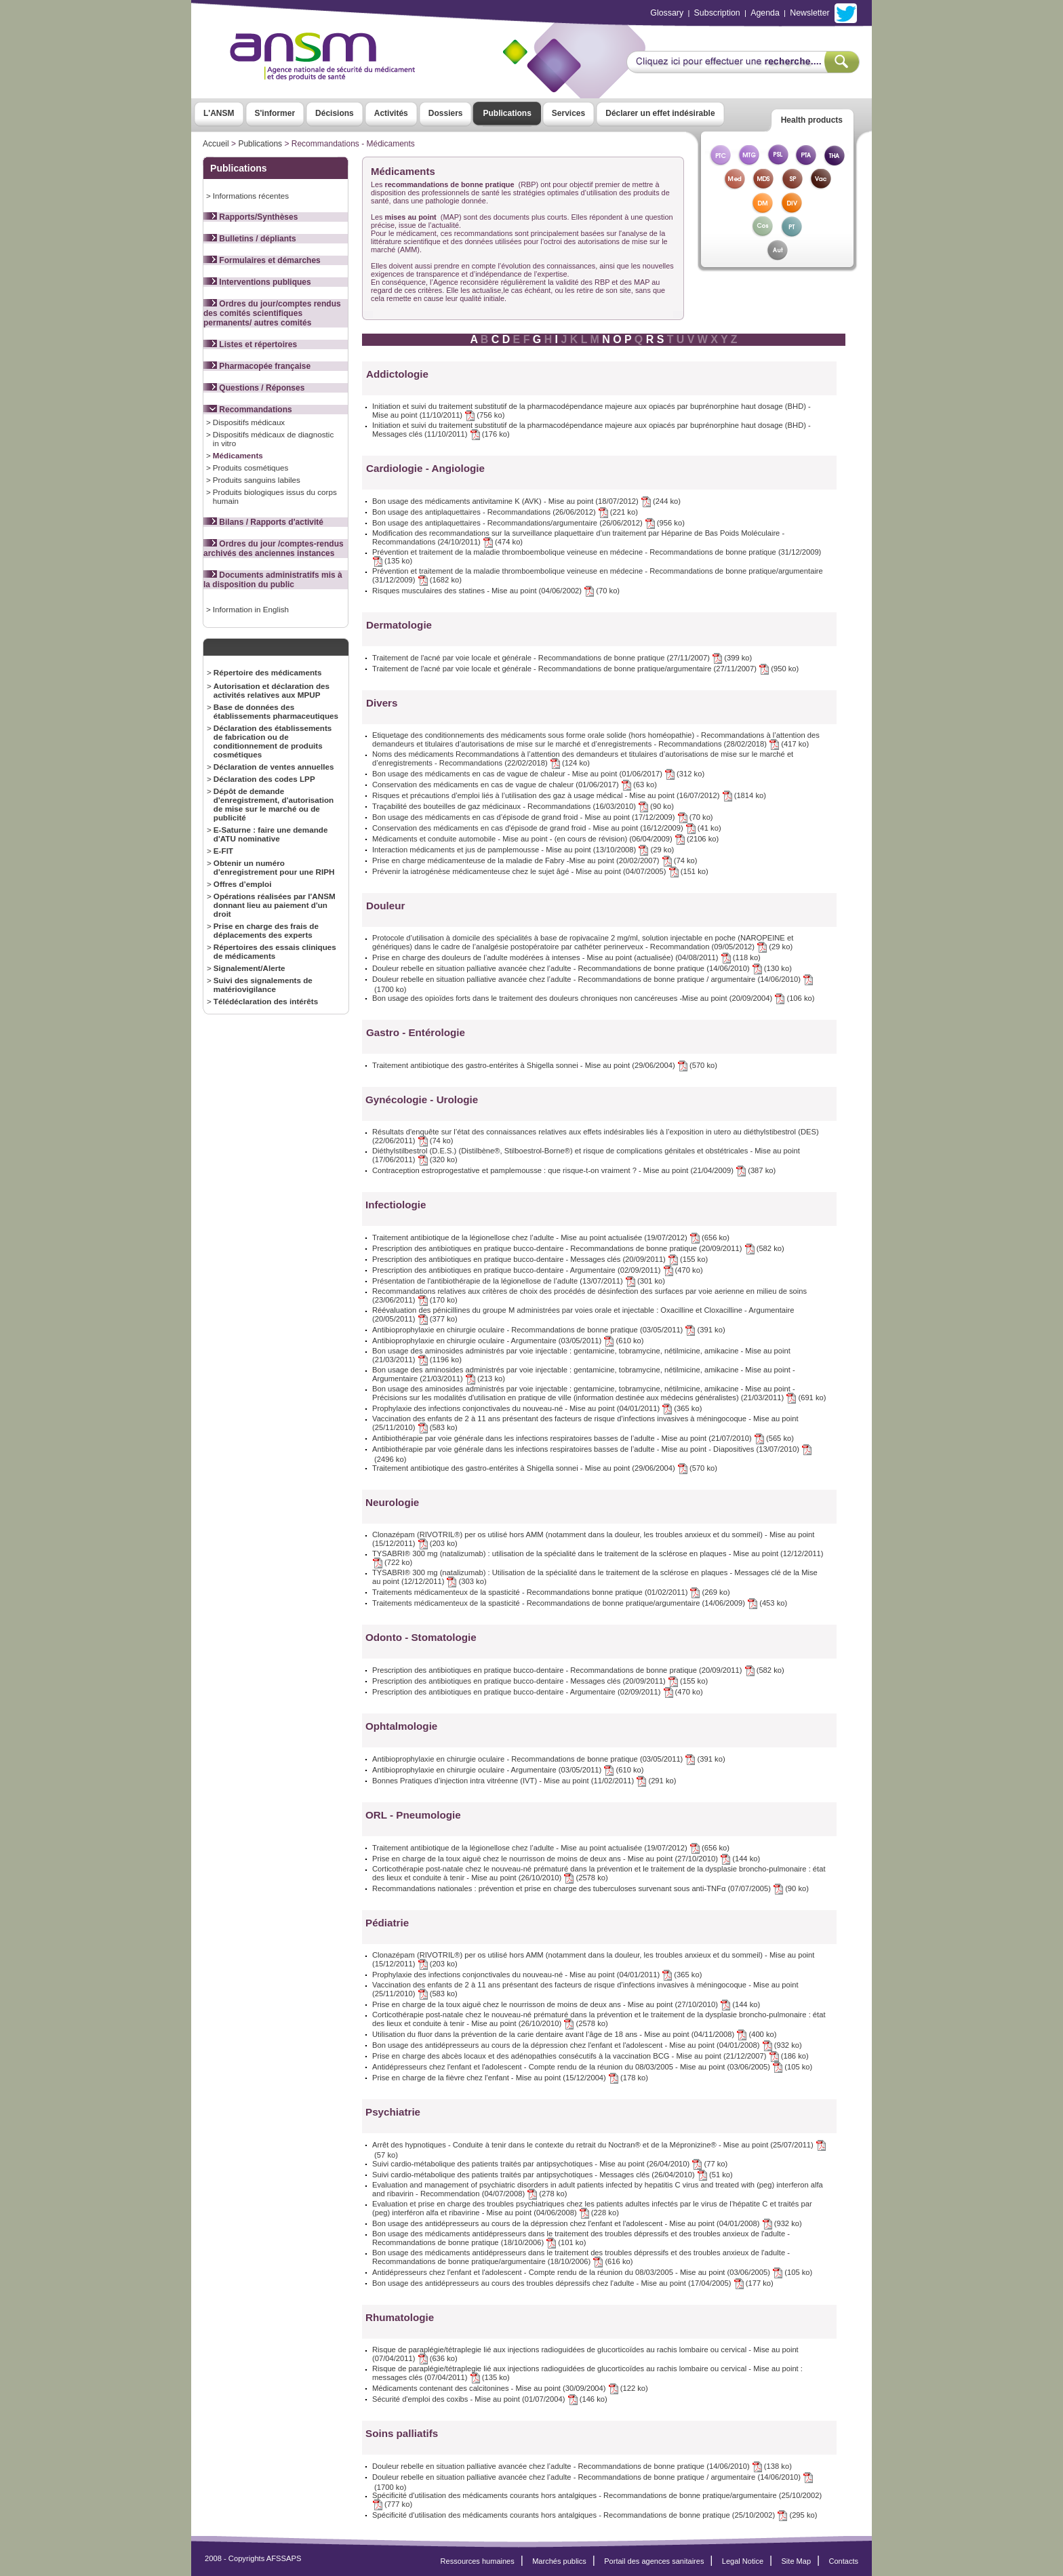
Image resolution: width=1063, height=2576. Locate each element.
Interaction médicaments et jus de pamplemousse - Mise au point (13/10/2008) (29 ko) (523, 850)
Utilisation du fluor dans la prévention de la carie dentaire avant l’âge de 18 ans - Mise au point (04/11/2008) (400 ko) (574, 2034)
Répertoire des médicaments (268, 672)
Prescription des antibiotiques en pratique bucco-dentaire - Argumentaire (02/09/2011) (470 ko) (537, 1270)
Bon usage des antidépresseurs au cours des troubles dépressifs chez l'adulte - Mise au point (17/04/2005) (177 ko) (573, 2283)
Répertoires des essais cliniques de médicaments (275, 951)
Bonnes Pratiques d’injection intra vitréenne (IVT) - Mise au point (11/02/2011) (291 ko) (524, 1781)
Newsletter (809, 13)
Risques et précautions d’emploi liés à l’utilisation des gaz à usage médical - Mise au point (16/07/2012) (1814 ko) (569, 795)
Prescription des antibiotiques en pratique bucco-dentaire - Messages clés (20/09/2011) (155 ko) (540, 1259)
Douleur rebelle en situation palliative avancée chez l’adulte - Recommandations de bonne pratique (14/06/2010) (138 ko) (582, 2466)
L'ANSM (219, 113)
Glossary (666, 13)
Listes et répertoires (250, 344)
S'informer (275, 113)
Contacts (843, 2561)
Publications (507, 113)
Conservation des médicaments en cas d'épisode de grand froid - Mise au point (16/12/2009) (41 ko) (546, 828)
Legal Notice (742, 2561)
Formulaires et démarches (262, 260)
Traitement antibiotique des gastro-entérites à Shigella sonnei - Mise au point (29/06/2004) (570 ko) (544, 1065)
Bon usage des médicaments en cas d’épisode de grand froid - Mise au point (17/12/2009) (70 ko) (542, 817)
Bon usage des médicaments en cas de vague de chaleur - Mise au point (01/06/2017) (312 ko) (538, 774)
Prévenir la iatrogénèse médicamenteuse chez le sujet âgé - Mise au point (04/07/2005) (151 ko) (540, 871)
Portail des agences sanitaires (654, 2561)
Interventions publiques (257, 282)
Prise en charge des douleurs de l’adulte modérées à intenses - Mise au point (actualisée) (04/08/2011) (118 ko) (566, 957)
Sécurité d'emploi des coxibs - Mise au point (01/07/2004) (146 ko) (489, 2399)
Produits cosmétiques (251, 467)
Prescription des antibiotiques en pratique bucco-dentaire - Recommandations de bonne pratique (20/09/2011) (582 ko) (578, 1248)
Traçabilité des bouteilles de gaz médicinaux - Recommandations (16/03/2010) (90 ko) (523, 806)
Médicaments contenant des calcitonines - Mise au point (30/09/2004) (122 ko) (510, 2388)
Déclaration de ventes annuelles (274, 766)
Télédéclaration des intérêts (266, 1001)
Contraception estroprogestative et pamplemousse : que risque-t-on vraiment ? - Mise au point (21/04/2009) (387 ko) (574, 1170)
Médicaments (238, 455)
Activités (391, 113)
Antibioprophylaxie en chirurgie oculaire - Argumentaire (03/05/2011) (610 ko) (508, 1340)
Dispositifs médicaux (249, 422)
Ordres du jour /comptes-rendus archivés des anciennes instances (273, 548)
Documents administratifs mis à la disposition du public (272, 579)
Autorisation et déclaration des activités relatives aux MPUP (271, 690)
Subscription (717, 13)
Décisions (334, 113)
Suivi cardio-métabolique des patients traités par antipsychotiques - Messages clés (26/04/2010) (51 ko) (552, 2175)
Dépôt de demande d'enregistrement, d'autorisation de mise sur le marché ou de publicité (274, 804)
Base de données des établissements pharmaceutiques (276, 711)
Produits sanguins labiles (256, 479)
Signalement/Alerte (249, 968)
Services (568, 113)
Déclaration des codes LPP (264, 778)
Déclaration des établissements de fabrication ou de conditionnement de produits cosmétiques (273, 741)
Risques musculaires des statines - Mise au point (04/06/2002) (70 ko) (496, 591)
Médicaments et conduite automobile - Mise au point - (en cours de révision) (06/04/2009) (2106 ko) (545, 839)
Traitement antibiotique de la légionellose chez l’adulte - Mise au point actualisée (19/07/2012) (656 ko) (550, 1237)
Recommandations (247, 409)
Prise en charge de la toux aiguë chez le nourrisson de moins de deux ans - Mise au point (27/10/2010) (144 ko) (566, 1859)
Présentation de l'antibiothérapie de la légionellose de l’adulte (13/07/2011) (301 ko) (518, 1281)
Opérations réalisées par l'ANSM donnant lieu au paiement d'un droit (275, 905)
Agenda (765, 13)
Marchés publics (559, 2561)
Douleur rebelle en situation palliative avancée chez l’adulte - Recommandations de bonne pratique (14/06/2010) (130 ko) (582, 968)
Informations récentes (251, 195)
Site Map (796, 2561)
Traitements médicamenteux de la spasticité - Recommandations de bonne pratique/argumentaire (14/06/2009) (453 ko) (579, 1603)
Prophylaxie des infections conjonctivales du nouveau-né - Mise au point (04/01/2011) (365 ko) (537, 1408)
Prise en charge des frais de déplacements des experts (266, 930)
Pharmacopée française (256, 366)
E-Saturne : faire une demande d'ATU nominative (271, 834)
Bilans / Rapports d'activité (263, 522)
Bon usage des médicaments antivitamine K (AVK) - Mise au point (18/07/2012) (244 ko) (526, 501)
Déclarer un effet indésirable (660, 113)
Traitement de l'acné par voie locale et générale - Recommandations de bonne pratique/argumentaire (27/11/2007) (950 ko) (585, 669)
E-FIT (223, 850)
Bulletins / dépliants (249, 238)
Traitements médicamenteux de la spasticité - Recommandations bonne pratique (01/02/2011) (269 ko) (551, 1592)
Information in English (251, 609)
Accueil (216, 143)
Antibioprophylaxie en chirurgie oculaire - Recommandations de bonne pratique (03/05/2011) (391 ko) (548, 1330)
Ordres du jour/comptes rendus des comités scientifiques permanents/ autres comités (272, 313)
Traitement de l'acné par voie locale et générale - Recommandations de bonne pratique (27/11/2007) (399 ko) (562, 658)
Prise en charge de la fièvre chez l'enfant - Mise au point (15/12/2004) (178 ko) (510, 2078)
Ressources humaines (478, 2561)
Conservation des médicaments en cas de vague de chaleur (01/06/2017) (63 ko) (514, 784)
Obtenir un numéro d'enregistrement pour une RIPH (274, 867)
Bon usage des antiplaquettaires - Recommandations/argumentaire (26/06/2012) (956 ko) (528, 523)
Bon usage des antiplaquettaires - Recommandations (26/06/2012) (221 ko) (505, 512)
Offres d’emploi (243, 883)
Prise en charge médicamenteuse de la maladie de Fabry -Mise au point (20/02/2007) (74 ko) (535, 860)
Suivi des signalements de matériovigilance (263, 984)
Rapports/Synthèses (250, 217)
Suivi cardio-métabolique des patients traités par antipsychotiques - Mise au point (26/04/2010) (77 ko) (549, 2164)
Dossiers (445, 113)
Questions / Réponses (253, 388)
